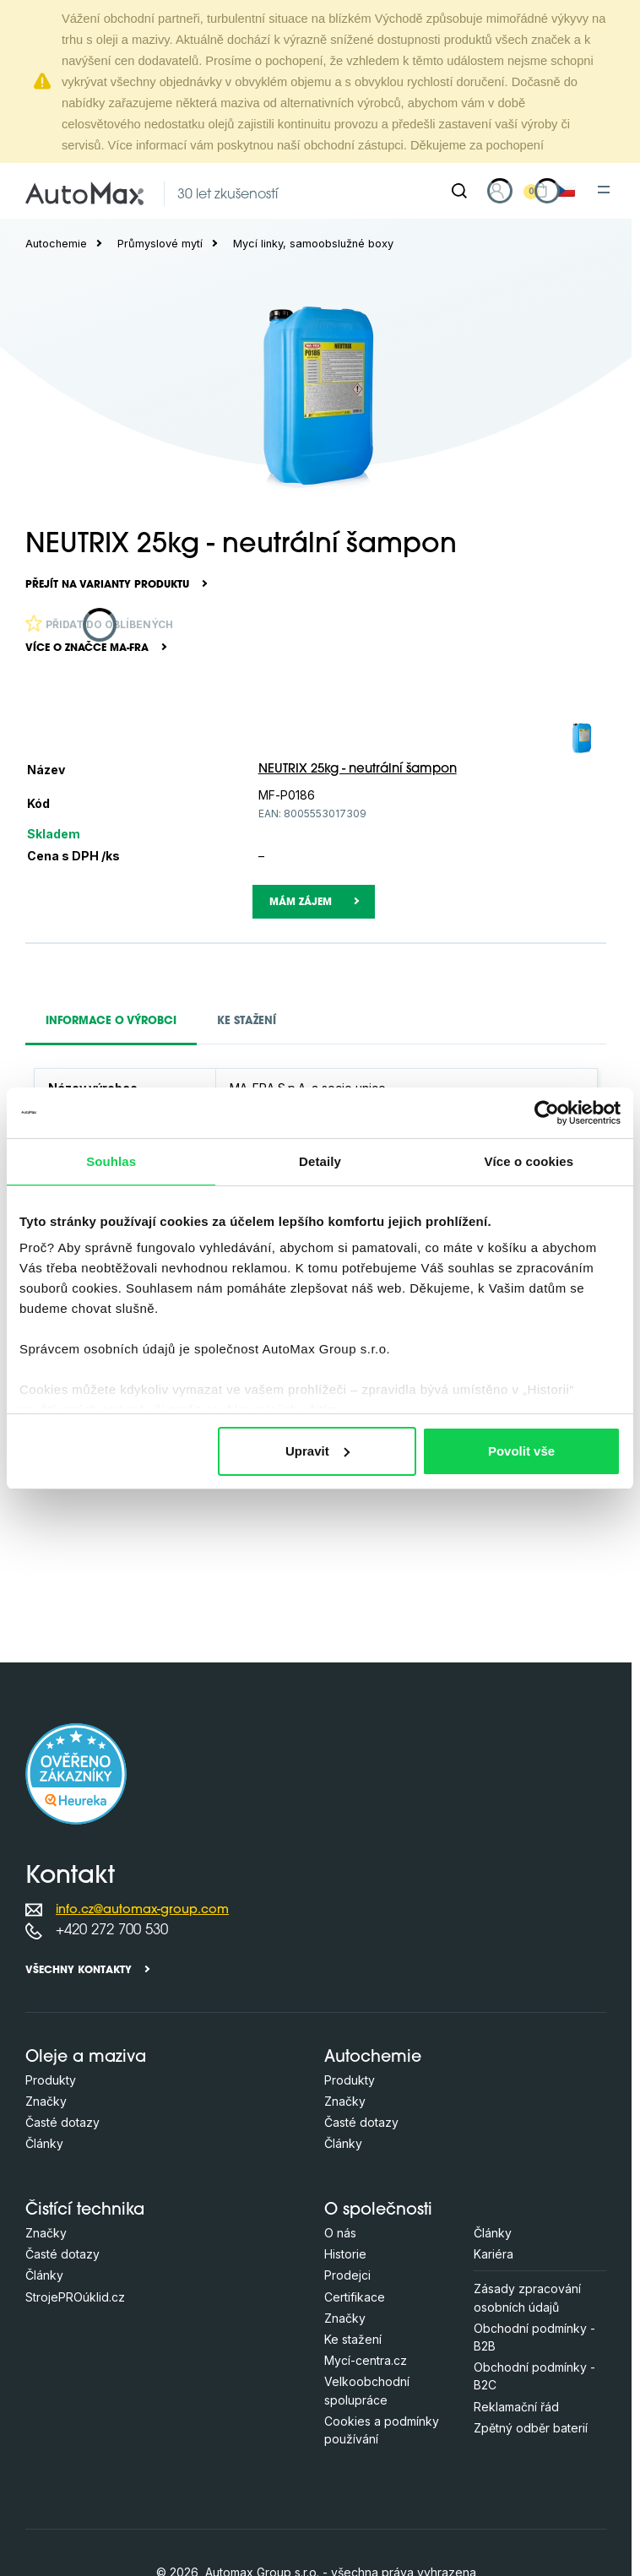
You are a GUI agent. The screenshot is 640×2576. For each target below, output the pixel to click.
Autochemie (56, 243)
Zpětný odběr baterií (531, 2428)
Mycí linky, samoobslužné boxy (313, 243)
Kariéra (493, 2254)
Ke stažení (353, 2339)
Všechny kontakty (78, 1971)
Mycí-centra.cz (365, 2360)
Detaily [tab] (320, 1161)
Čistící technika (84, 2211)
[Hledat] (459, 191)
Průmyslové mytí (160, 243)
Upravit (317, 1451)
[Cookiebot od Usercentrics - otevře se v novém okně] (547, 1112)
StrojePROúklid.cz (75, 2297)
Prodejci (347, 2275)
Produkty (50, 2080)
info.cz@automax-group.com (142, 1910)
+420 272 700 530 (112, 1930)
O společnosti (378, 2211)
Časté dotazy (62, 2122)
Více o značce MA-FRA (87, 648)
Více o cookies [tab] (529, 1161)
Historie (345, 2254)
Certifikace (354, 2297)
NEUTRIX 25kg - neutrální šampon (357, 769)
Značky (46, 2101)
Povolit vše (521, 1451)
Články (44, 2143)
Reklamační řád (516, 2407)
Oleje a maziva (85, 2058)
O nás (340, 2233)
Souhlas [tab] (111, 1161)
